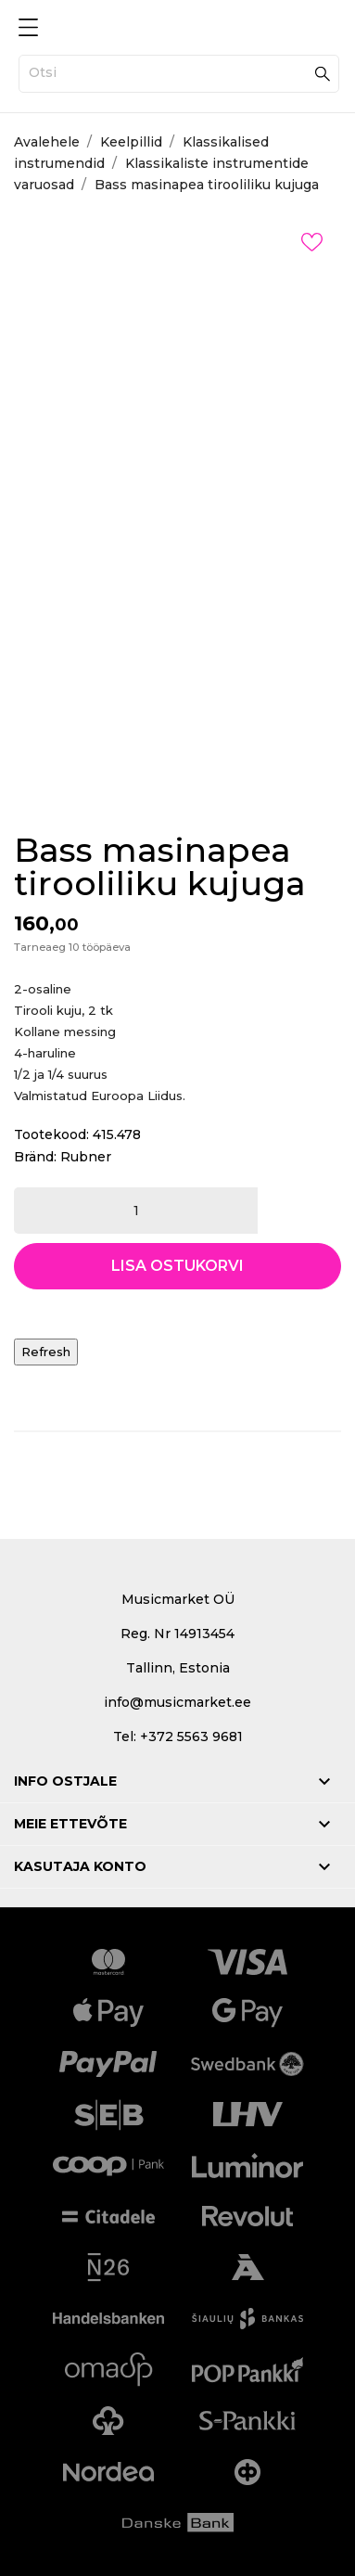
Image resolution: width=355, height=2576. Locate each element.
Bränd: (35, 1156)
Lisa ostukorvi (177, 1266)
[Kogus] (136, 1210)
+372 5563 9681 (191, 1736)
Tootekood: (51, 1134)
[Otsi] (179, 74)
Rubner (85, 1156)
